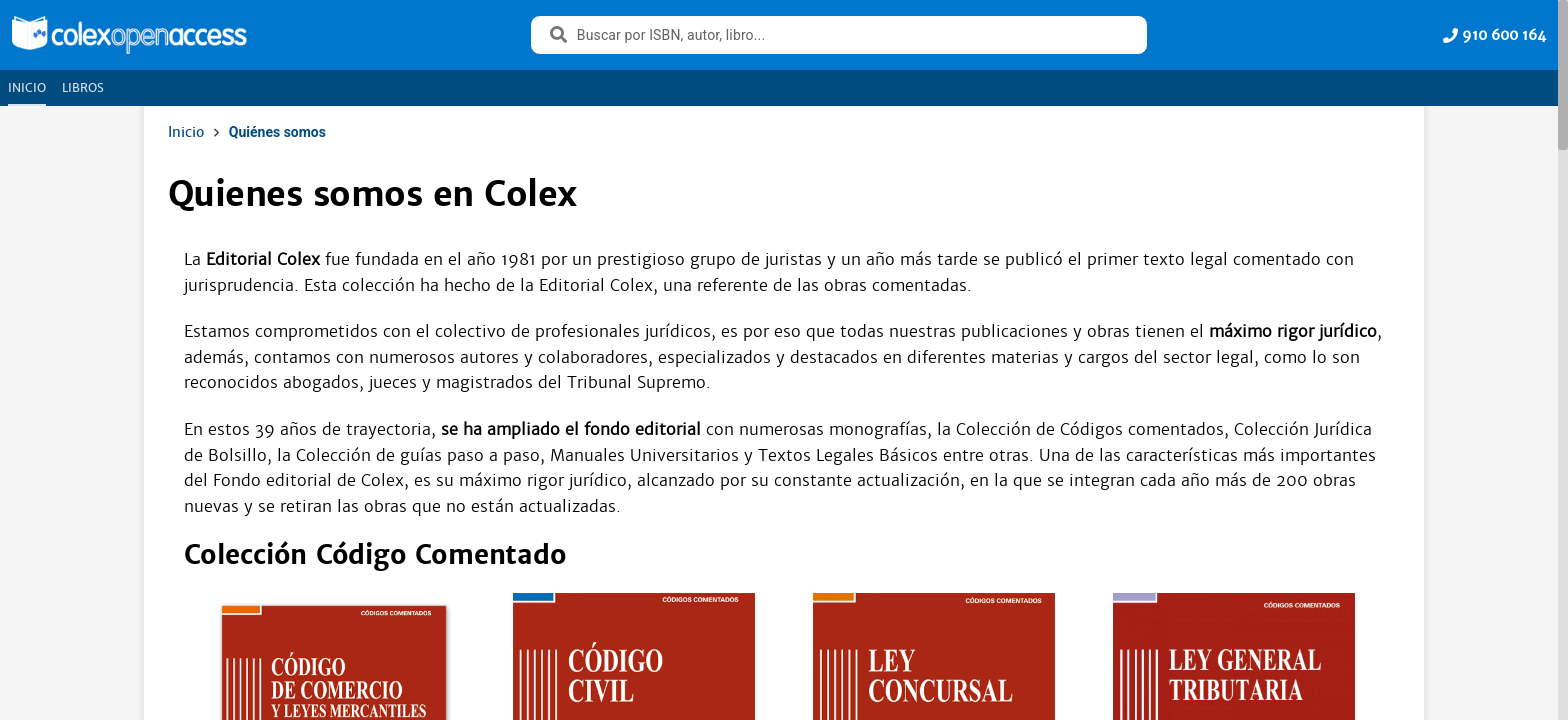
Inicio (186, 132)
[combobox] (852, 35)
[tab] (27, 88)
